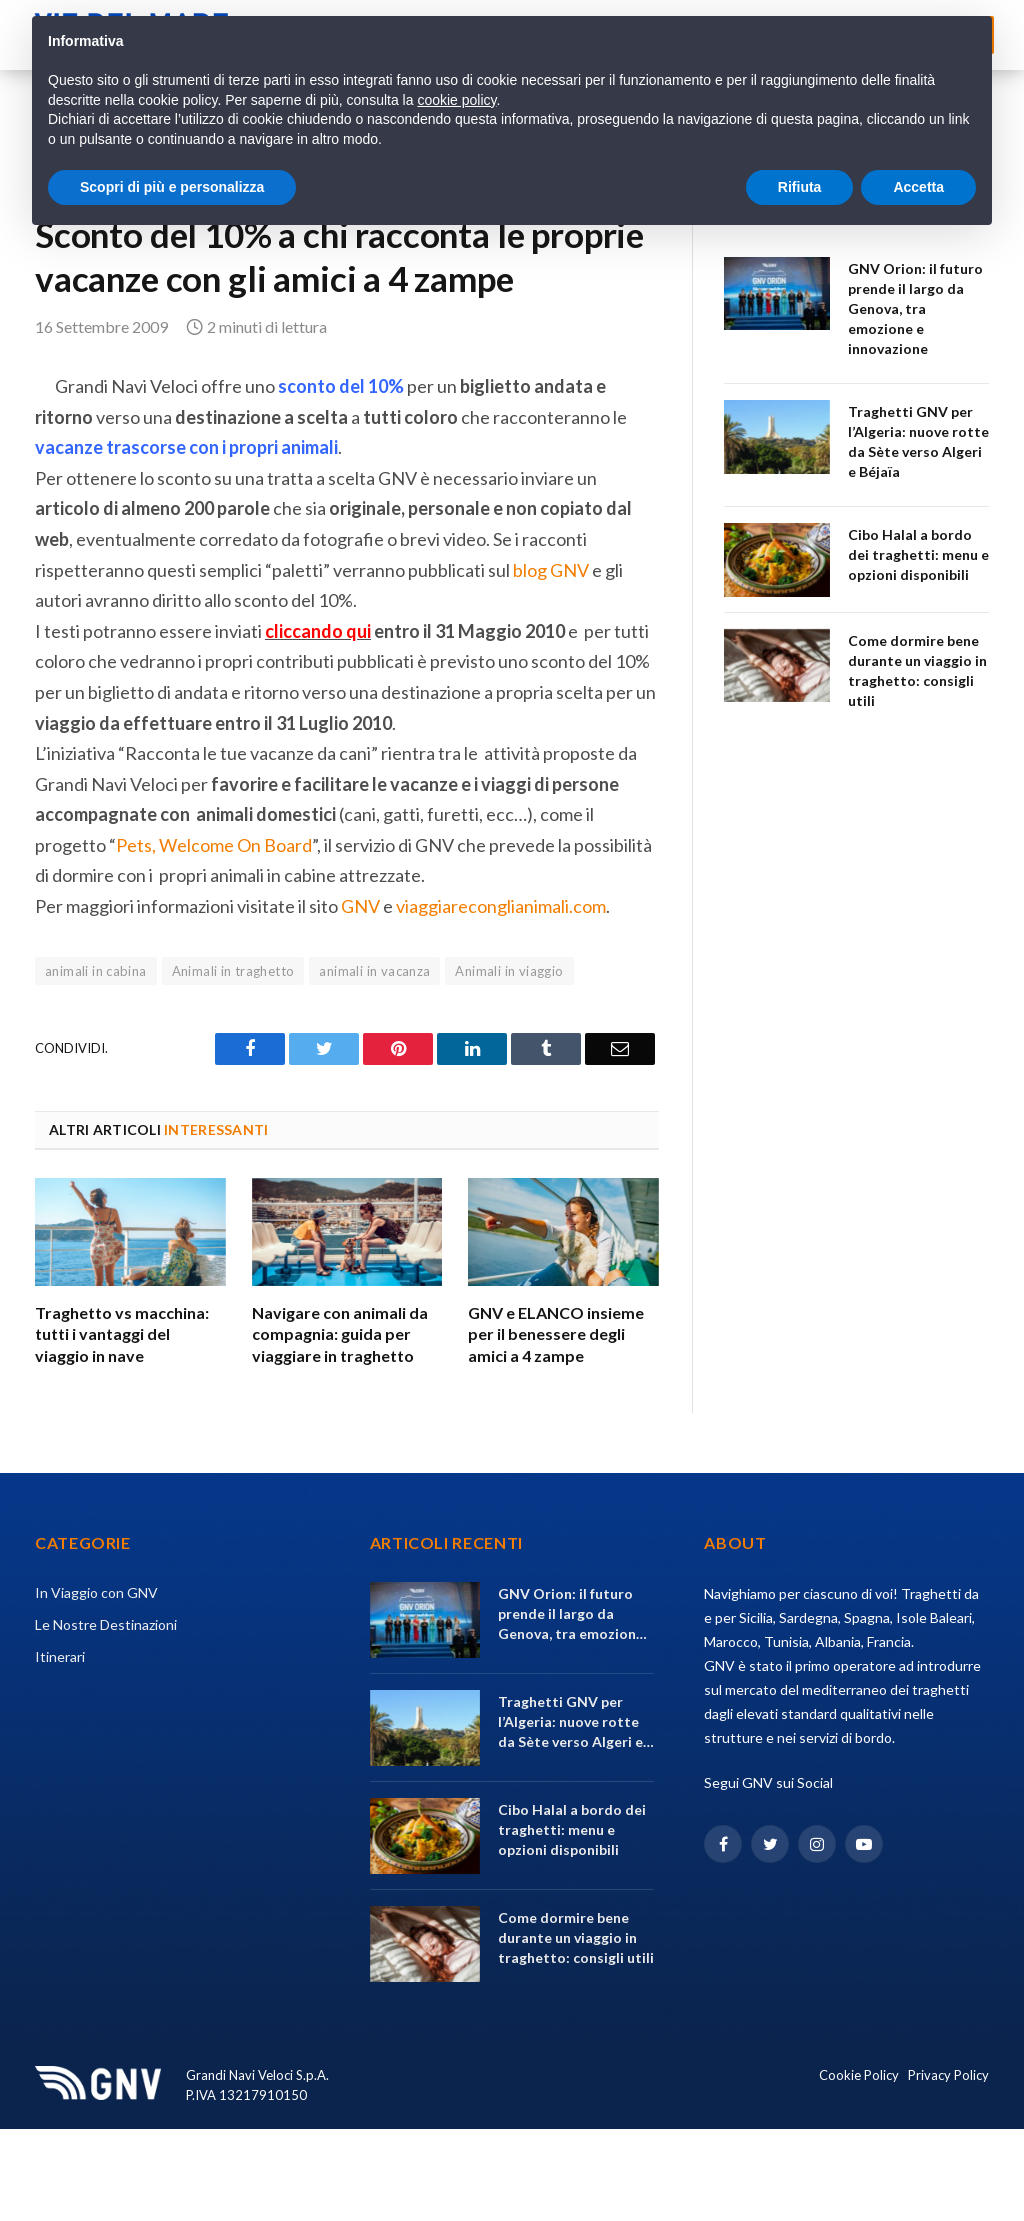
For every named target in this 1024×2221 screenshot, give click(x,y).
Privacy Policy (948, 2075)
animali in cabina (96, 971)
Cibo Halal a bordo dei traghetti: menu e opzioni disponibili (918, 554)
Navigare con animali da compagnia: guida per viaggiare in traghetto (340, 1334)
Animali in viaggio (509, 971)
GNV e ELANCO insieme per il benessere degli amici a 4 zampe (556, 1334)
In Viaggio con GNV (96, 1592)
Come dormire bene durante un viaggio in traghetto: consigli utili (917, 670)
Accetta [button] (918, 187)
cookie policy (456, 100)
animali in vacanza (374, 971)
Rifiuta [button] (800, 187)
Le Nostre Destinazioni (106, 1624)
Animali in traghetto (233, 971)
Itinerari (60, 1656)
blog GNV (551, 570)
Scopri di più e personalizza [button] (172, 187)
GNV (360, 906)
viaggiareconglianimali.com (501, 906)
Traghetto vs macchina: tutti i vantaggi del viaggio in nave (122, 1334)
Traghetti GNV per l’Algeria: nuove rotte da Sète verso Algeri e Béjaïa (918, 441)
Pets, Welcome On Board (214, 845)
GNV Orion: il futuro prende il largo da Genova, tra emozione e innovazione (915, 308)
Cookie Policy (859, 2075)
